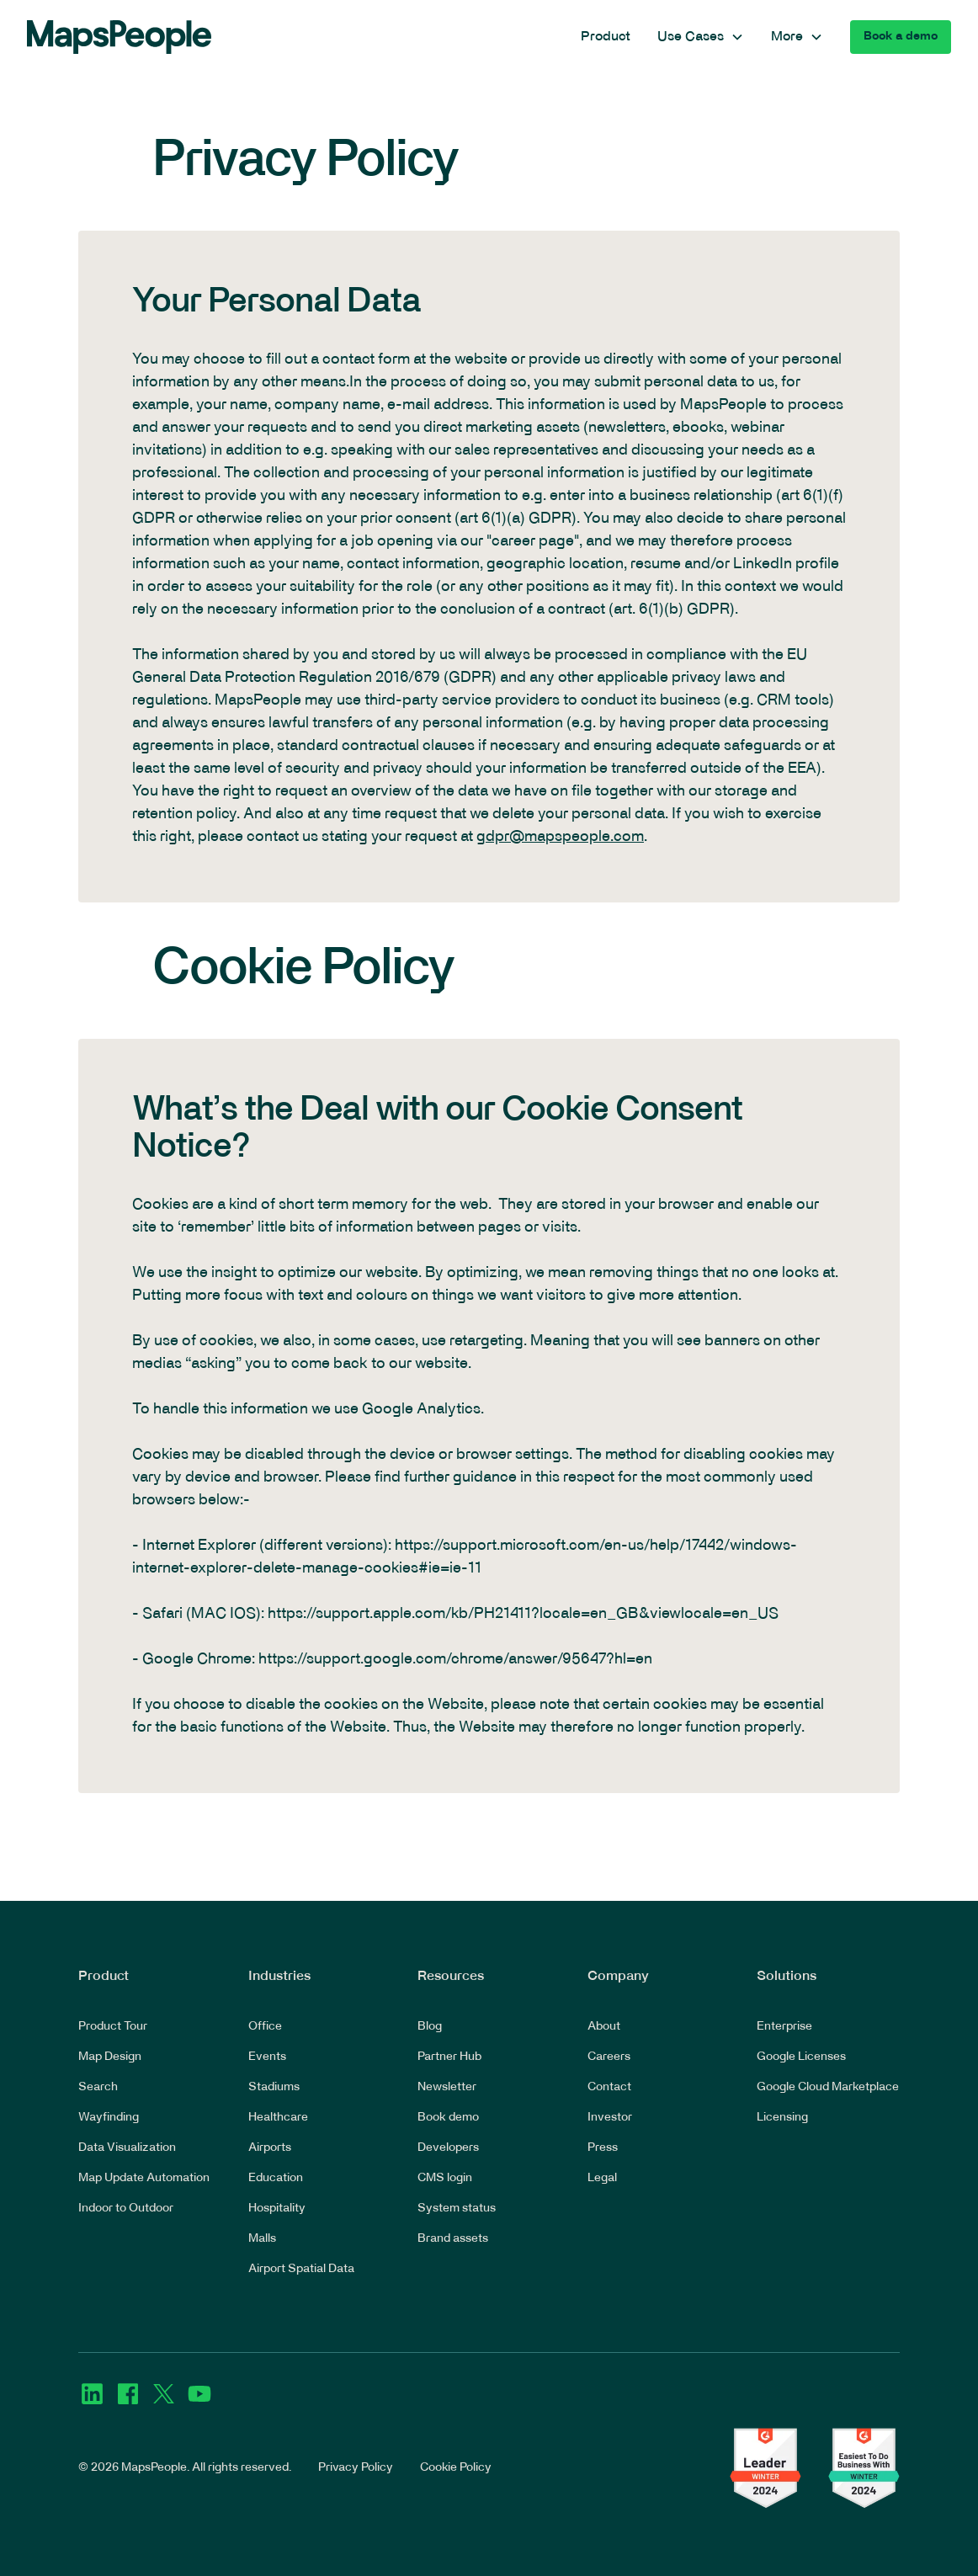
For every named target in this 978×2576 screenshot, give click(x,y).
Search (98, 2087)
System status (456, 2208)
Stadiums (274, 2087)
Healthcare (278, 2117)
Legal (602, 2178)
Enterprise (784, 2026)
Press (602, 2147)
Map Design (109, 2057)
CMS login (444, 2178)
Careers (608, 2057)
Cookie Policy (456, 2467)
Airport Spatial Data (301, 2269)
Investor (609, 2117)
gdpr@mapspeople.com (560, 837)
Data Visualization (127, 2147)
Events (267, 2057)
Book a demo (901, 36)
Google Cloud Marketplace (828, 2087)
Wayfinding (108, 2117)
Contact (609, 2087)
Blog (429, 2026)
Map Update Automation (144, 2178)
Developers (448, 2147)
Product (605, 37)
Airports (269, 2147)
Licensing (782, 2117)
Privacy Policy (355, 2467)
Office (265, 2026)
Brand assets (452, 2238)
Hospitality (277, 2208)
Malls (262, 2238)
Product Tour (112, 2026)
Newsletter (446, 2087)
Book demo (448, 2117)
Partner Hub (449, 2057)
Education (275, 2178)
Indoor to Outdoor (125, 2208)
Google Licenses (801, 2057)
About (603, 2026)
